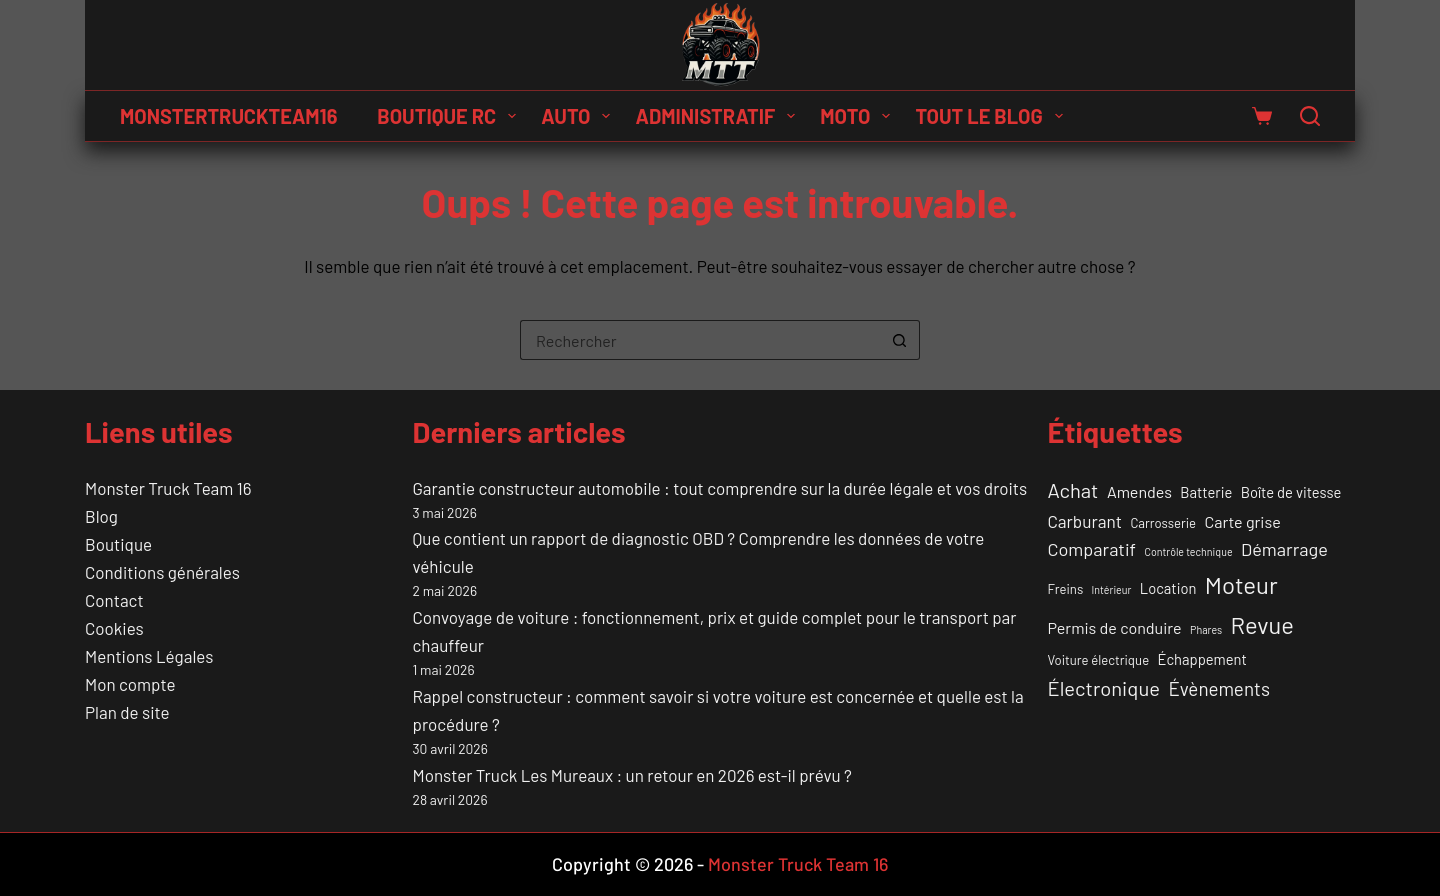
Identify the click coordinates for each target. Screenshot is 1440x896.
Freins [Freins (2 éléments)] (1066, 589)
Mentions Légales (149, 656)
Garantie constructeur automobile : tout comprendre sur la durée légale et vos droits (720, 488)
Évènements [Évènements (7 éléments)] (1219, 688)
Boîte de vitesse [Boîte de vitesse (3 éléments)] (1291, 492)
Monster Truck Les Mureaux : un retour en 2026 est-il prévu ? (632, 775)
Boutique (118, 544)
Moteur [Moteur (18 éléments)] (1241, 584)
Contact (114, 600)
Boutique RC (450, 116)
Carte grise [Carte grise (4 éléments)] (1243, 521)
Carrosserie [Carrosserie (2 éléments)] (1163, 523)
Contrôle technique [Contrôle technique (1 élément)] (1188, 551)
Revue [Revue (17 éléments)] (1262, 624)
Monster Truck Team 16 (168, 488)
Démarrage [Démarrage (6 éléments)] (1284, 549)
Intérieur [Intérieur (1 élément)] (1112, 589)
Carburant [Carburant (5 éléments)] (1085, 521)
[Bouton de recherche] (900, 340)
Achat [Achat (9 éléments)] (1073, 490)
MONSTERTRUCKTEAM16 (228, 116)
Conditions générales (162, 572)
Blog (101, 516)
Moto (859, 116)
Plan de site (127, 712)
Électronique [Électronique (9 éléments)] (1104, 688)
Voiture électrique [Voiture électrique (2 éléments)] (1099, 660)
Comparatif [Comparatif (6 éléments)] (1092, 549)
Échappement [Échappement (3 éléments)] (1202, 659)
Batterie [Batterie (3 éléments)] (1206, 492)
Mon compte (130, 684)
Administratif (719, 116)
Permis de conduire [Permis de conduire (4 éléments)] (1115, 627)
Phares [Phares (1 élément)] (1206, 629)
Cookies (114, 628)
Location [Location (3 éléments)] (1168, 588)
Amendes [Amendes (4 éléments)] (1139, 491)
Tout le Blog (992, 116)
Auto (579, 116)
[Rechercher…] (700, 340)
